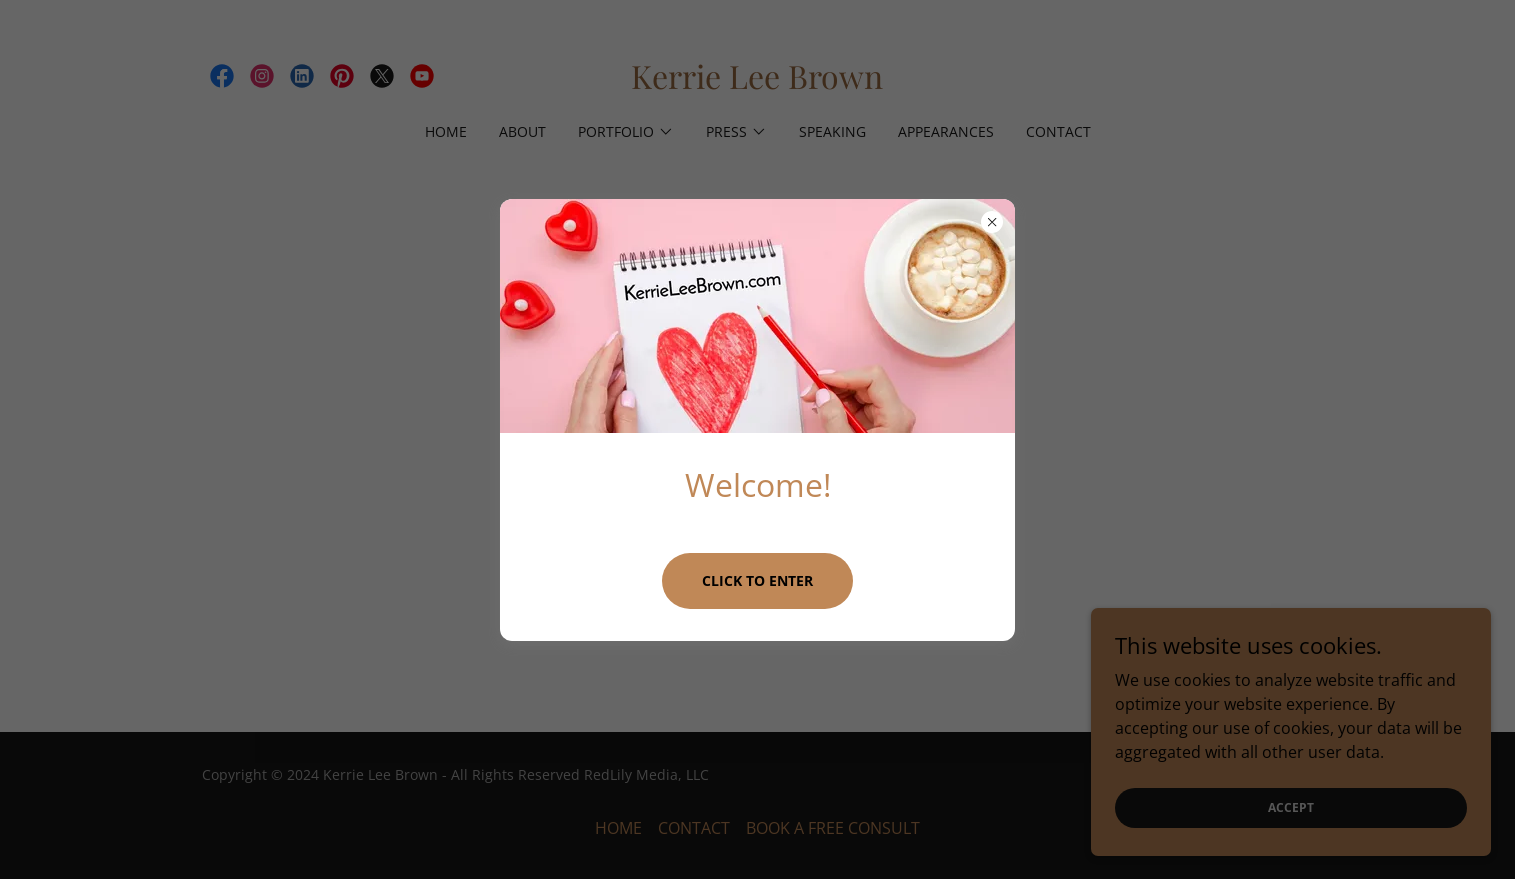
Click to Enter (757, 580)
